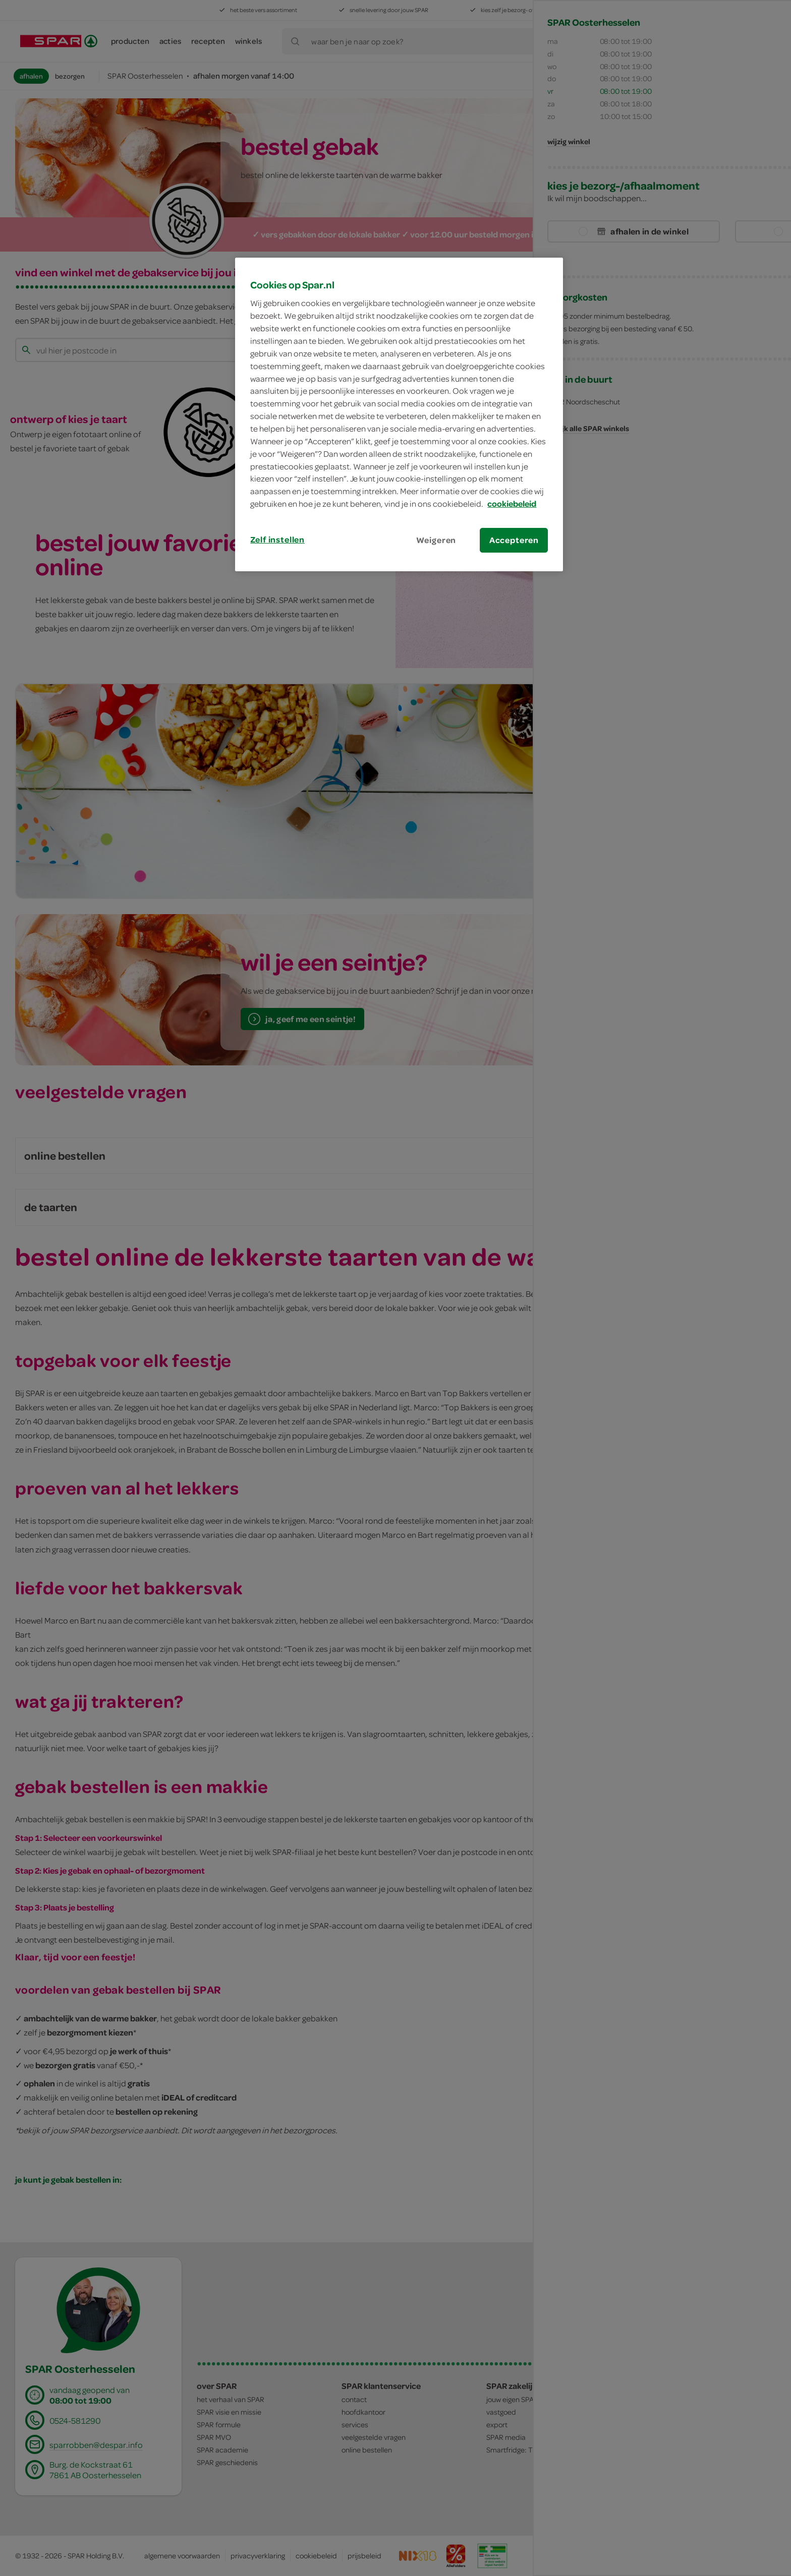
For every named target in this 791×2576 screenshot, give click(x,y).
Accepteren (514, 540)
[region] (399, 414)
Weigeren (436, 540)
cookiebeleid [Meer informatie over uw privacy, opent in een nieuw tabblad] (511, 503)
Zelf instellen (277, 539)
